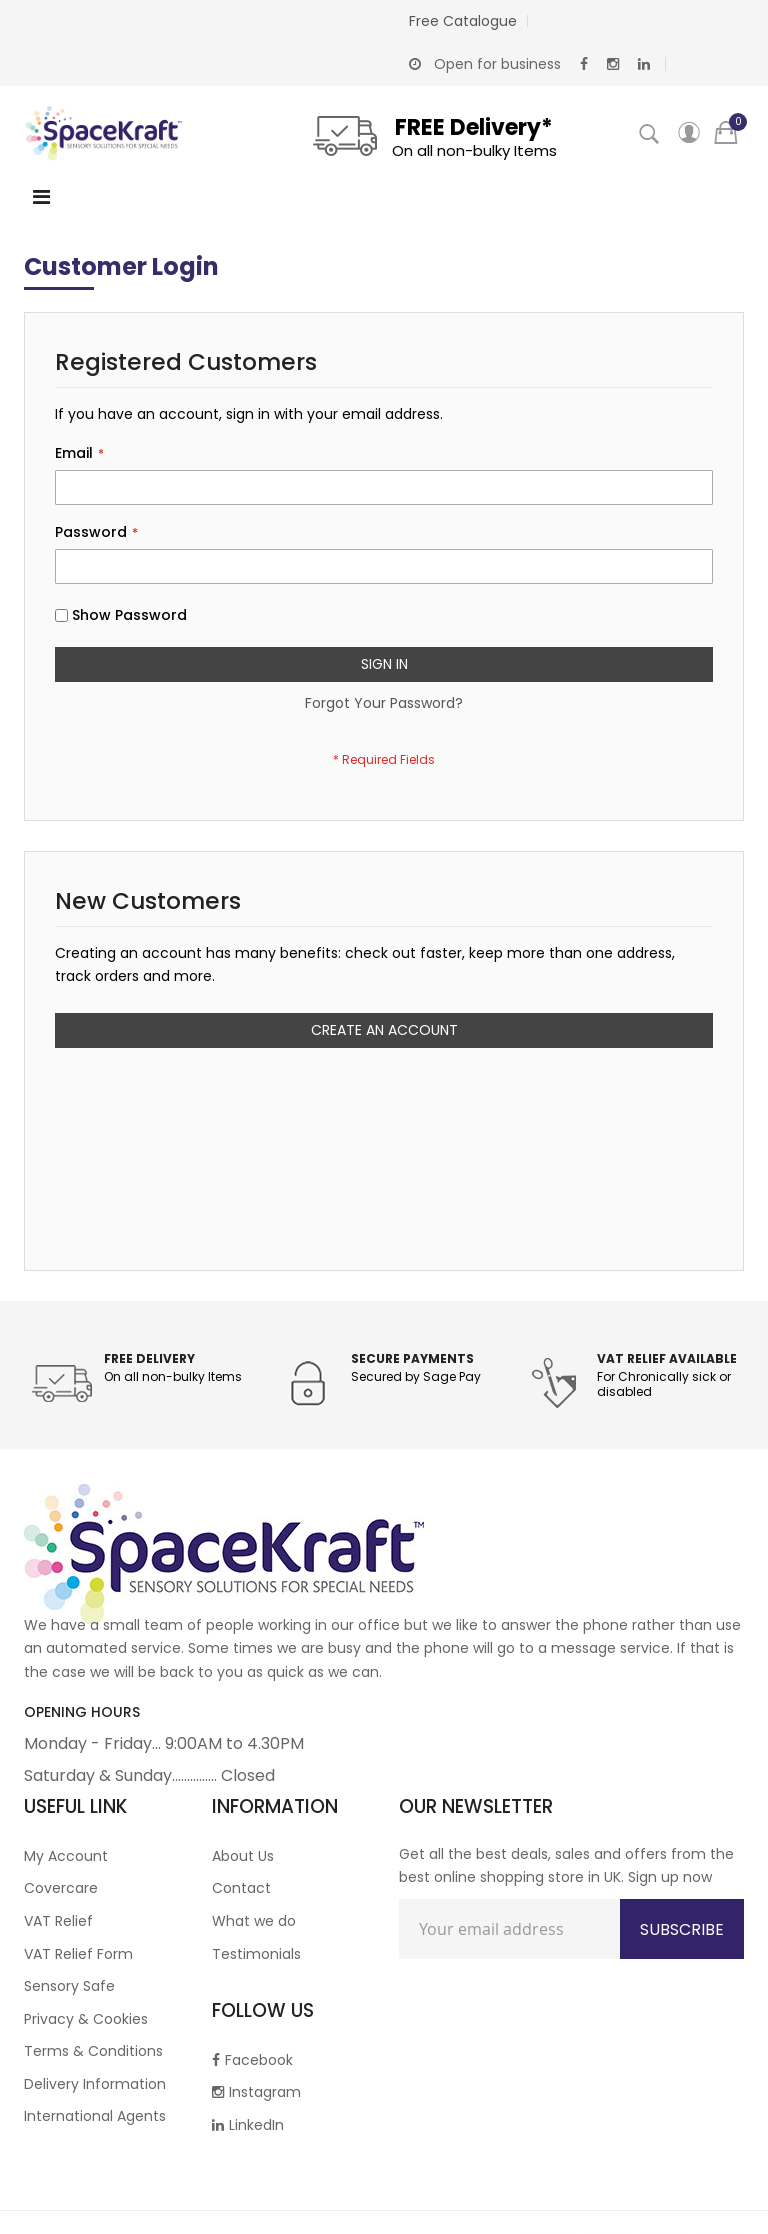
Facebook (252, 2060)
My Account (66, 1856)
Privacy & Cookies (86, 2019)
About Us (243, 1856)
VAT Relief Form (78, 1954)
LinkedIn (248, 2125)
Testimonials (256, 1954)
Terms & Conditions (93, 2051)
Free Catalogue (463, 21)
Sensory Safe (69, 1986)
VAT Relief (58, 1921)
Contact (241, 1888)
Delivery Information (95, 2084)
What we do (254, 1921)
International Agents (95, 2116)
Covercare (61, 1888)
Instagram (256, 2092)
